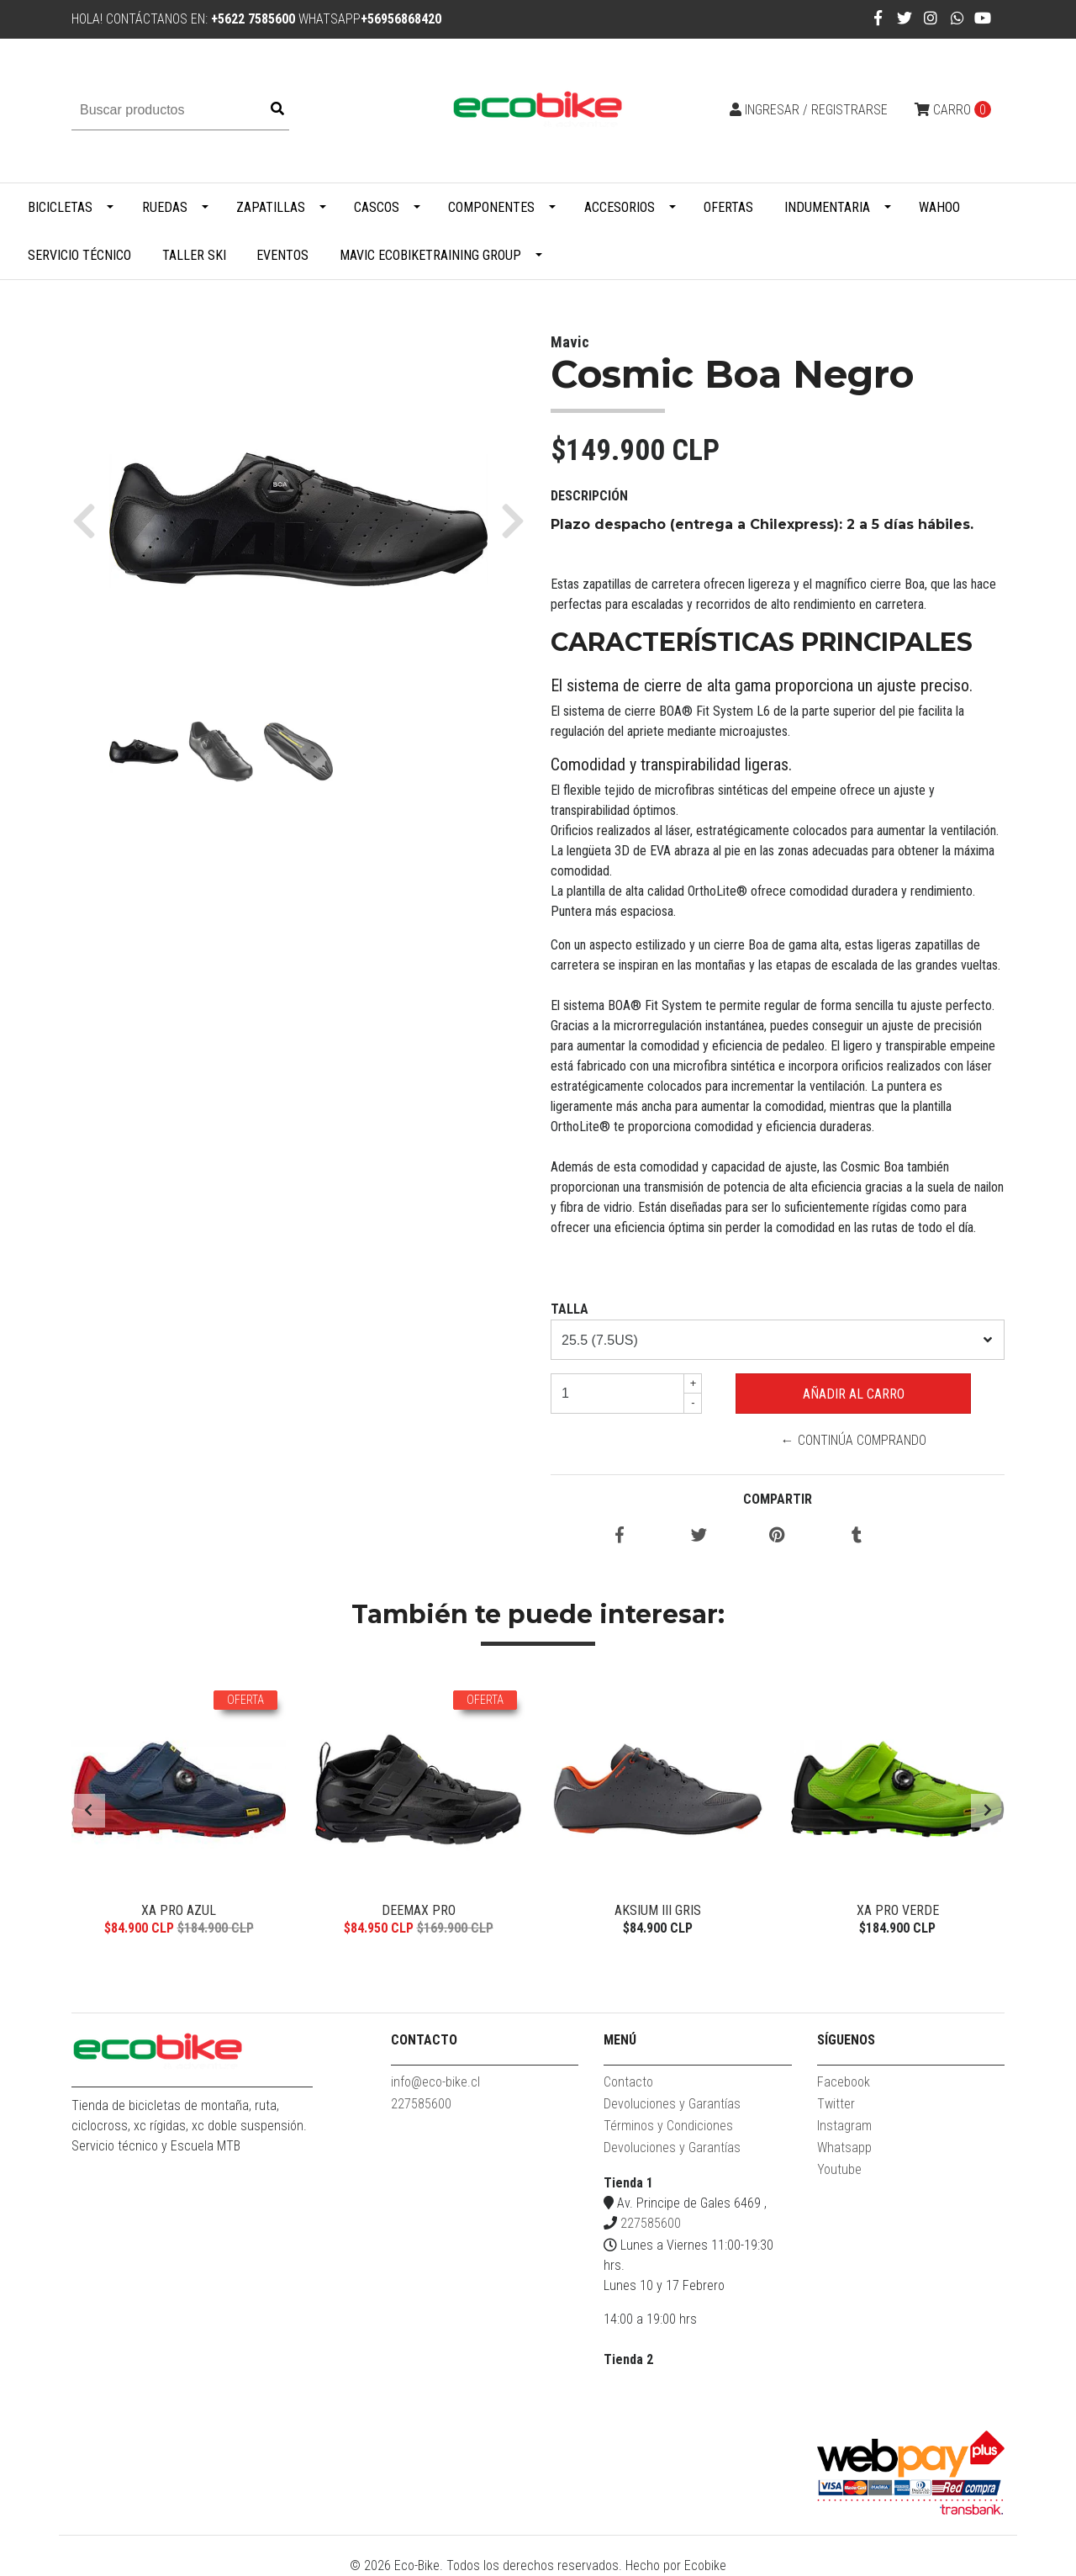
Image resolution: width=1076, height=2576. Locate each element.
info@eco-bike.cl (435, 2082)
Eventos (282, 255)
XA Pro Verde (898, 1910)
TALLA (569, 1309)
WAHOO (939, 207)
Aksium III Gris (657, 1910)
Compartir (777, 1499)
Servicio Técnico (79, 255)
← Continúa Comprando (853, 1440)
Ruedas (164, 207)
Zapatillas (270, 207)
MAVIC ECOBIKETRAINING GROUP (430, 255)
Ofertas (728, 207)
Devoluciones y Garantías (672, 2104)
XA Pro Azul (178, 1910)
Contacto (628, 2082)
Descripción (589, 496)
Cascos (376, 207)
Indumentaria (827, 207)
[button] (90, 520)
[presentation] (88, 1811)
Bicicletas (60, 207)
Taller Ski (194, 255)
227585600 (421, 2104)
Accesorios (619, 207)
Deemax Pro (419, 1910)
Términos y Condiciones (668, 2126)
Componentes (491, 207)
